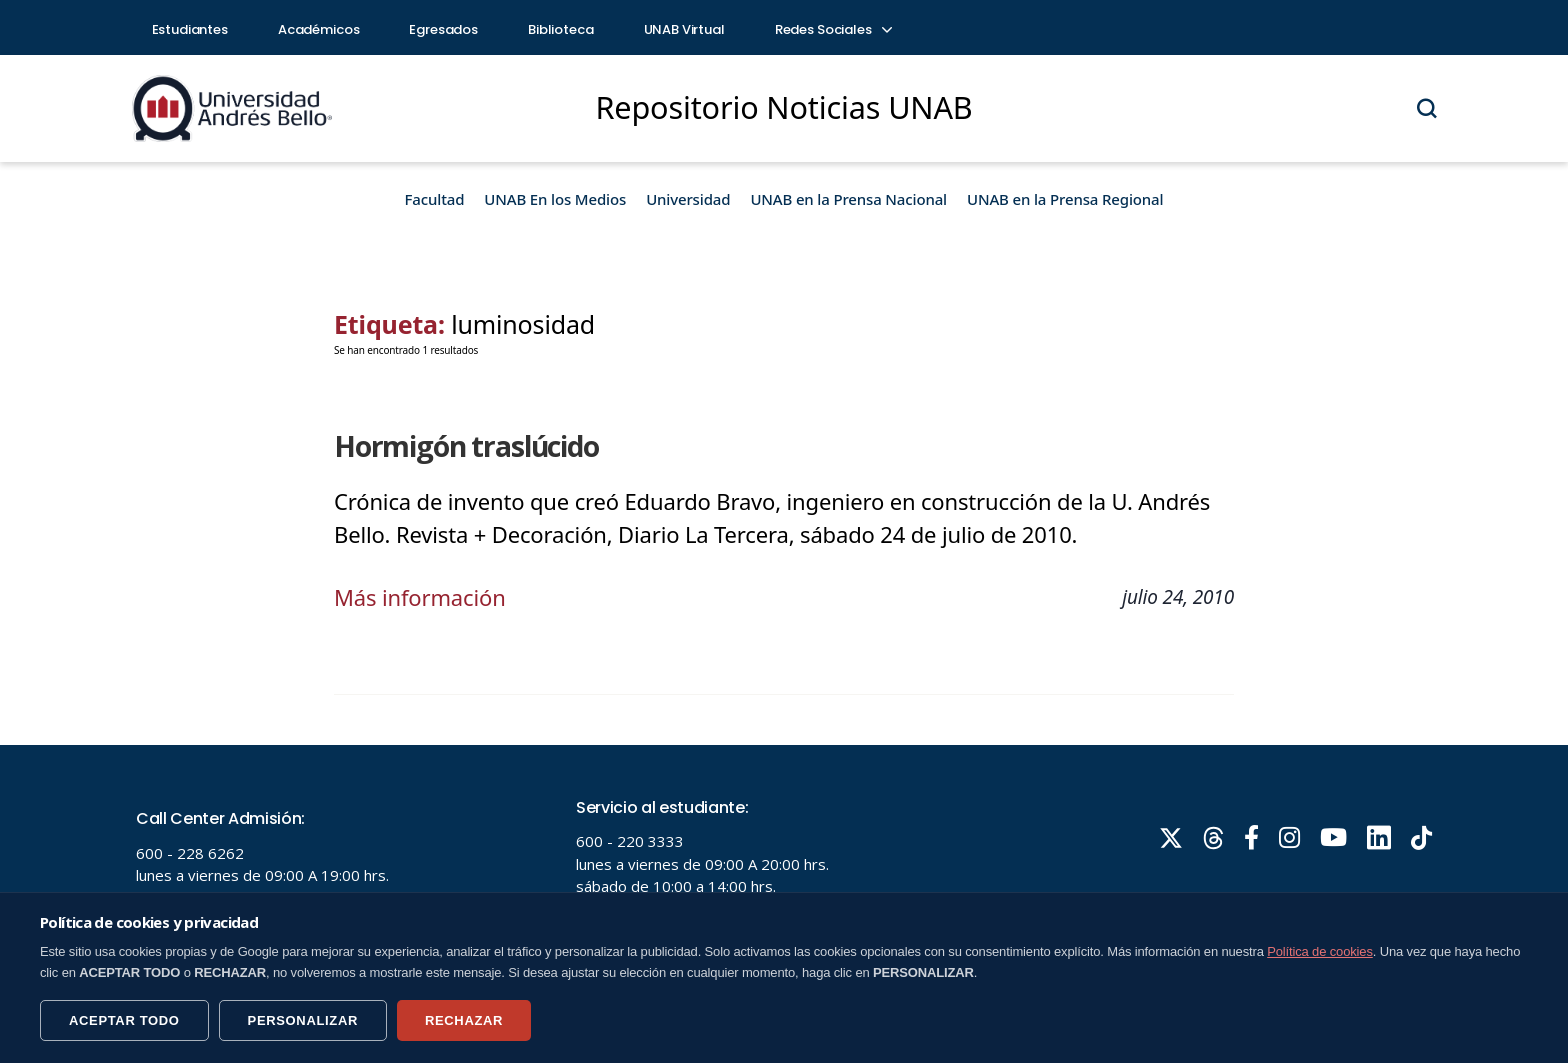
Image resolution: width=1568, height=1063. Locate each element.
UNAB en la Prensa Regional (1065, 199)
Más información (420, 597)
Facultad (435, 199)
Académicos (319, 29)
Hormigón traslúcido (466, 446)
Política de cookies (1320, 951)
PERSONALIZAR (303, 1020)
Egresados (443, 29)
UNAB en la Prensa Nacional (848, 199)
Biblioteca (561, 29)
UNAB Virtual (684, 29)
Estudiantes (190, 29)
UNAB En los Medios (555, 199)
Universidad (688, 199)
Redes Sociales (833, 29)
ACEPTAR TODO (124, 1020)
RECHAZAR (464, 1020)
